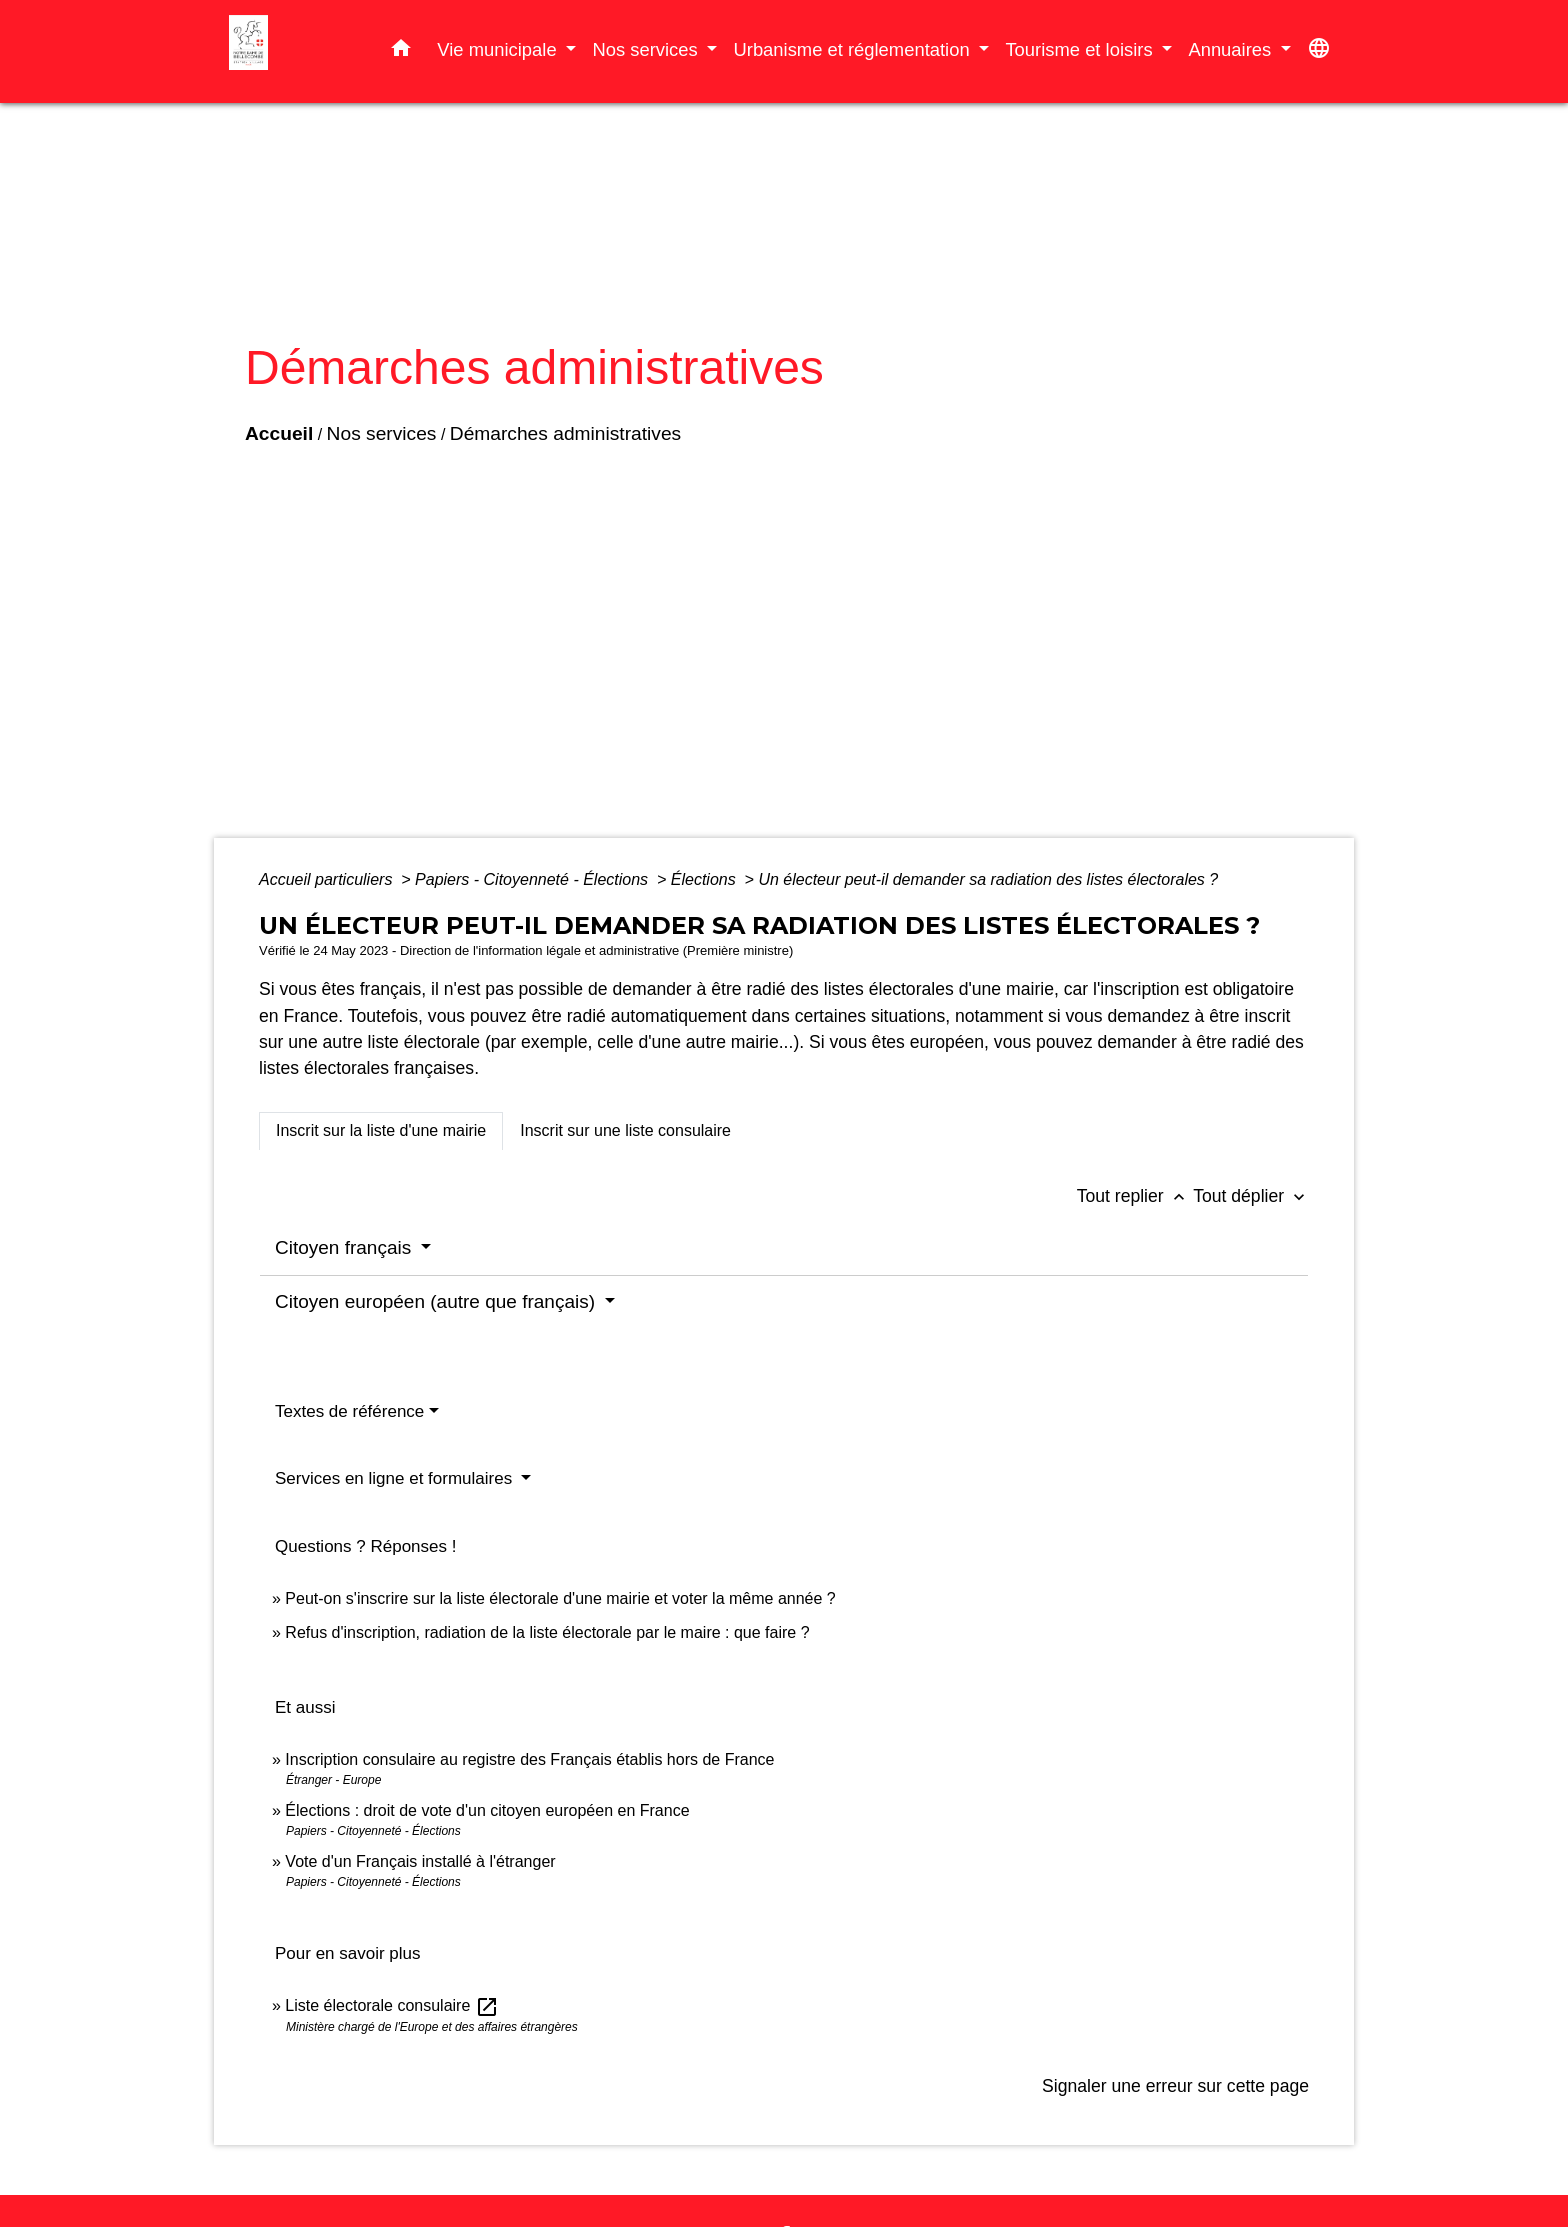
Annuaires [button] (1232, 49)
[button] (401, 52)
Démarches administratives (565, 433)
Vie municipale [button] (499, 49)
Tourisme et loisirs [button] (1081, 49)
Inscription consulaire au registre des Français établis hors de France (529, 1759)
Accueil (279, 433)
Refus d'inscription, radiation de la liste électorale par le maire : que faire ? (547, 1632)
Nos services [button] (647, 49)
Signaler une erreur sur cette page (1175, 2086)
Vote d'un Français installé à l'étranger (420, 1861)
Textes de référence (349, 1411)
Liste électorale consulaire (391, 2005)
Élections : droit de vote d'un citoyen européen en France (487, 1810)
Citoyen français (346, 1247)
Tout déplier (1251, 1196)
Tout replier (1135, 1196)
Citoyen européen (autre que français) (437, 1301)
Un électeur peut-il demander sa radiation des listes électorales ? (988, 879)
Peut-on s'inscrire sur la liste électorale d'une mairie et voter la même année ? (560, 1598)
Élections (705, 879)
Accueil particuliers (328, 879)
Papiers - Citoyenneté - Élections (533, 879)
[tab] (381, 1131)
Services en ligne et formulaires (396, 1478)
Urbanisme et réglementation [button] (853, 49)
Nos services (382, 433)
